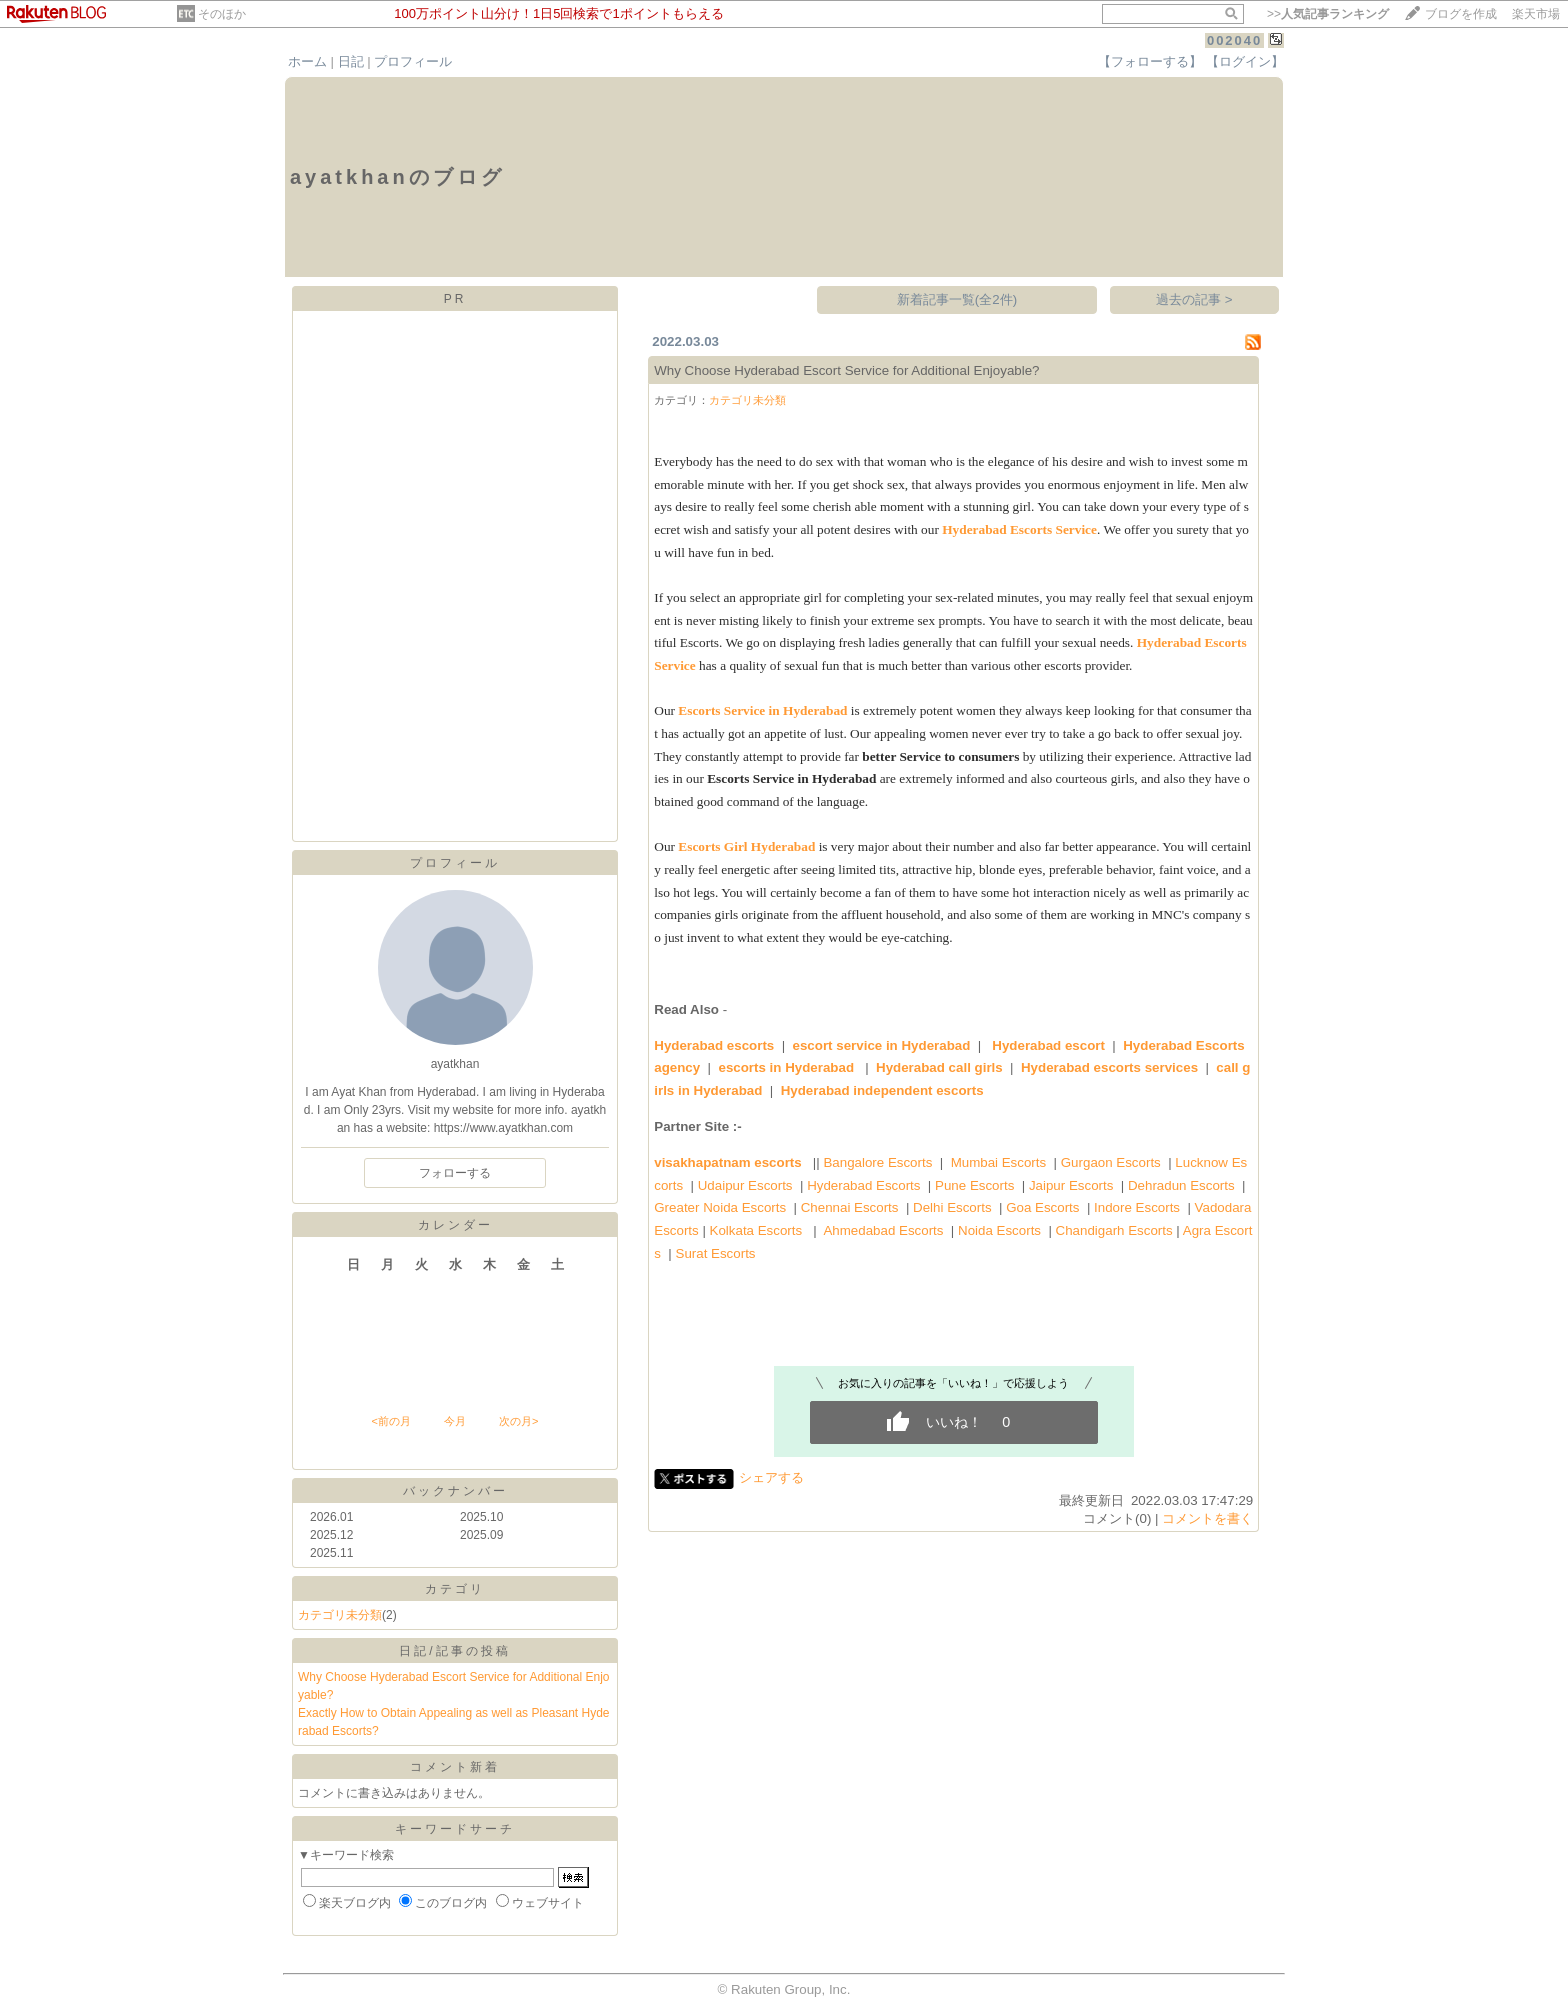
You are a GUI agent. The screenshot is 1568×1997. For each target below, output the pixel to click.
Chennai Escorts (850, 1207)
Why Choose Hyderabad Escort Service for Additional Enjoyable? (846, 370)
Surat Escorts (716, 1253)
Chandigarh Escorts (1114, 1230)
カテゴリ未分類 (340, 1615)
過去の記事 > (1194, 299)
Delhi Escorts (952, 1207)
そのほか (222, 14)
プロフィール (413, 61)
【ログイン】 (1245, 61)
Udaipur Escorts (745, 1185)
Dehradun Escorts (1181, 1185)
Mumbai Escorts (999, 1162)
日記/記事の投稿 (454, 1651)
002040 (1234, 40)
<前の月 (390, 1421)
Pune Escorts (974, 1185)
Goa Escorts (1042, 1207)
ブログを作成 (1461, 14)
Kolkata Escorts (756, 1230)
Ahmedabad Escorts (883, 1230)
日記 (351, 61)
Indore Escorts (1137, 1207)
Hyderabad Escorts (863, 1185)
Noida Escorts (999, 1230)
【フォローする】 (1150, 61)
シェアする (771, 1477)
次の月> (518, 1421)
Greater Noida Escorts (720, 1207)
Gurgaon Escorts (1111, 1162)
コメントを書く (1207, 1518)
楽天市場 (1536, 14)
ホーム (307, 61)
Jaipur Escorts (1071, 1185)
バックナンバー (455, 1491)
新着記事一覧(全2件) (957, 299)
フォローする (455, 1173)
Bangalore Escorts (877, 1162)
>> (1328, 14)
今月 (455, 1421)
